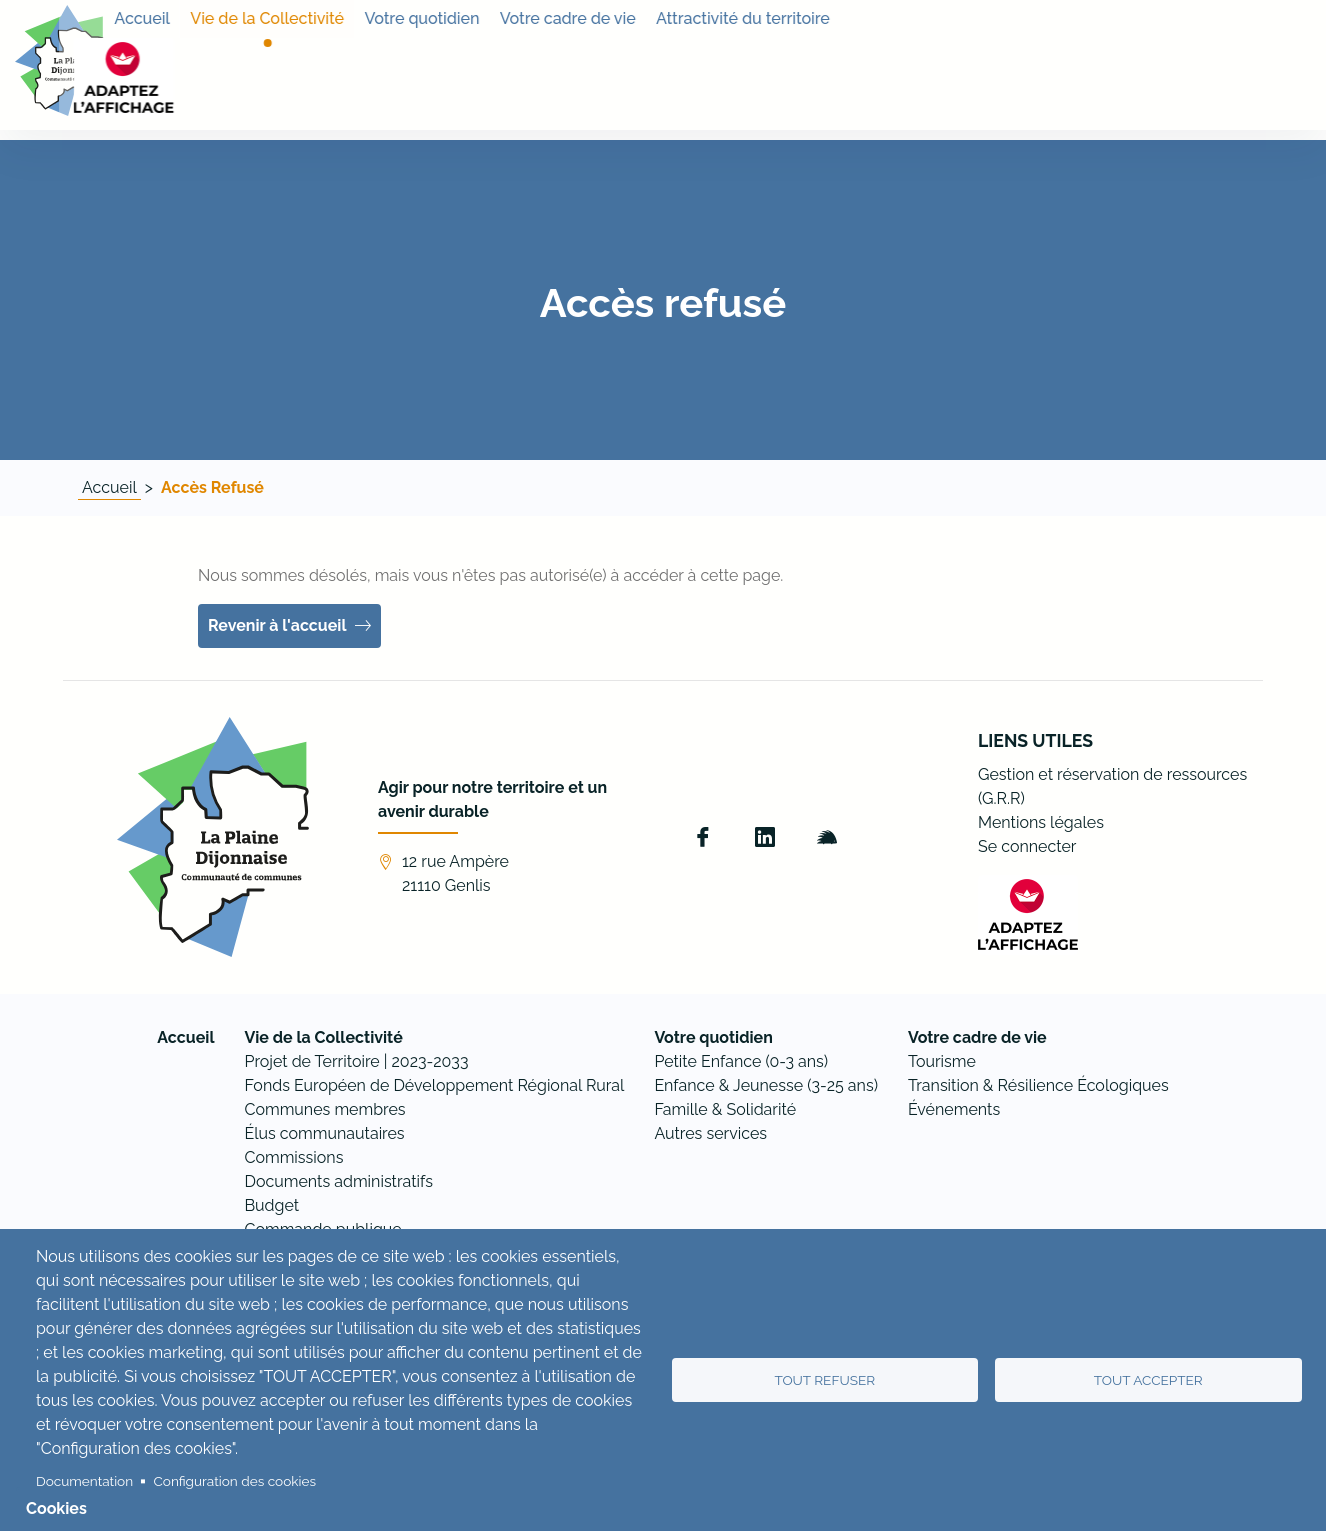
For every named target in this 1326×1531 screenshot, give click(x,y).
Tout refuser (824, 1380)
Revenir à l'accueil (277, 625)
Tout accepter (1148, 1380)
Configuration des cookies (235, 1481)
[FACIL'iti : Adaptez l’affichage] (1261, 67)
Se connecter (1027, 846)
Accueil (109, 487)
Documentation (84, 1481)
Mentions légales (1041, 822)
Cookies (56, 1508)
